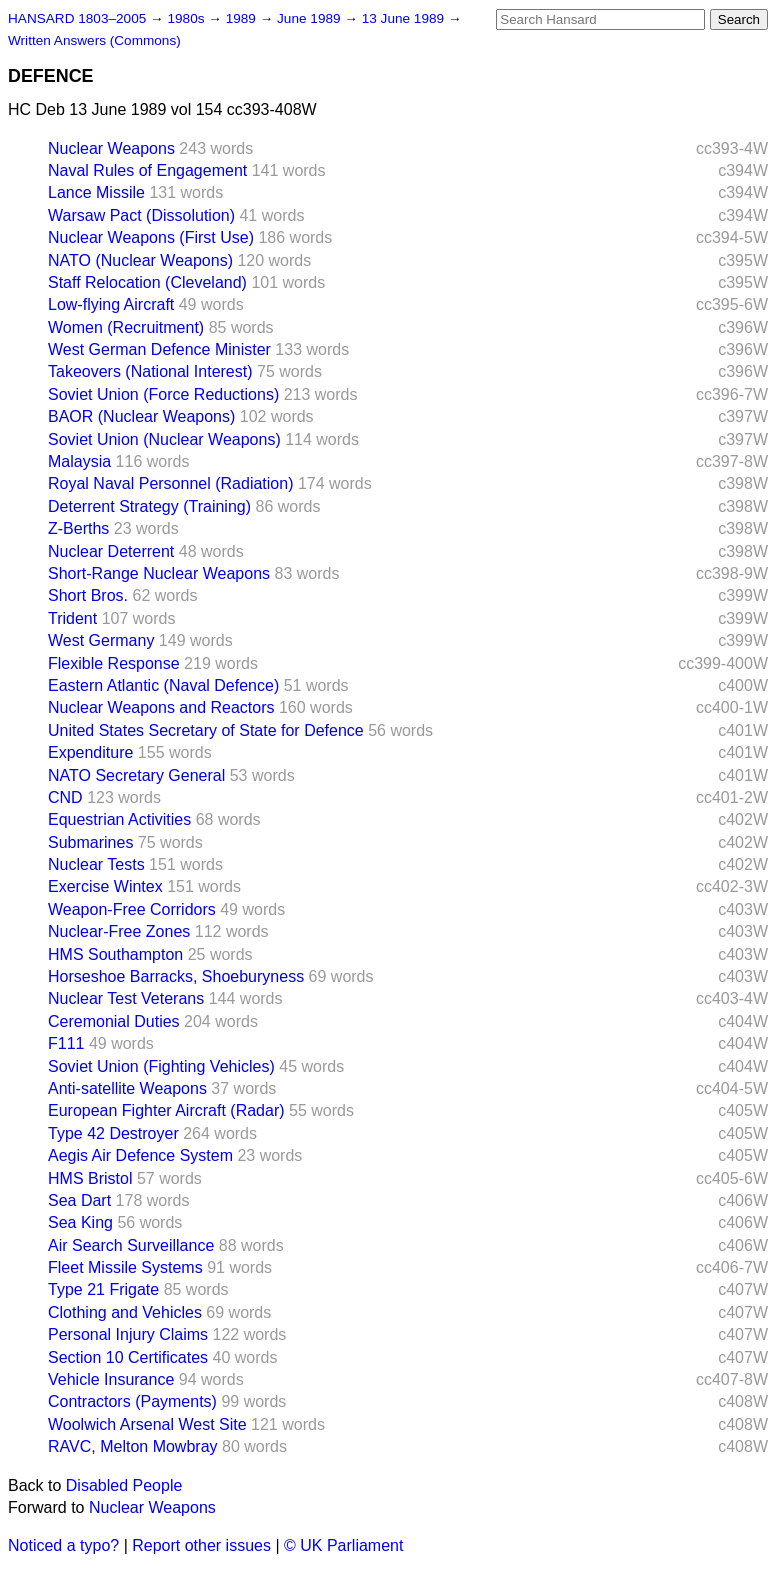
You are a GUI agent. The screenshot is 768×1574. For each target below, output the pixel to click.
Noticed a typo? (63, 1545)
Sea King (80, 1222)
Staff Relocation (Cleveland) (147, 282)
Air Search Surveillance (131, 1245)
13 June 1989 (405, 18)
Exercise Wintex (105, 886)
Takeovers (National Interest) (150, 371)
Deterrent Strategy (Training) (149, 506)
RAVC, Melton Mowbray (133, 1446)
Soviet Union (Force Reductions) (163, 394)
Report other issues (201, 1545)
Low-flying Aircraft (111, 304)
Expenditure (90, 752)
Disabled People (124, 1485)
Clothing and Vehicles (125, 1312)
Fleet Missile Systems (125, 1267)
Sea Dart (79, 1200)
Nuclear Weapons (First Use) (151, 237)
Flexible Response (114, 663)
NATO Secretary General (136, 775)
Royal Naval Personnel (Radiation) (170, 483)
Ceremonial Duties (114, 1021)
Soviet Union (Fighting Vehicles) (161, 1066)
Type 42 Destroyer (113, 1133)
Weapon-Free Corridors (132, 909)
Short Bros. (88, 595)
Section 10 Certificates (128, 1357)
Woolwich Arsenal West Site (147, 1424)
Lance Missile (96, 192)
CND (65, 797)
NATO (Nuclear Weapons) (140, 260)
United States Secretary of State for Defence (206, 730)
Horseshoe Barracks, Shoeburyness (176, 976)
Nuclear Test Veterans (126, 998)
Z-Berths (78, 528)
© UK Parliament (343, 1545)
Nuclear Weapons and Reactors (161, 707)
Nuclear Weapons (111, 148)
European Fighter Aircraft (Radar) (166, 1110)
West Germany (101, 640)
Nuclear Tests (96, 864)
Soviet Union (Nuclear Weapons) (164, 439)
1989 (243, 18)
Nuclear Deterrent (111, 551)
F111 (66, 1043)
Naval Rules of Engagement (147, 170)
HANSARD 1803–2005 (77, 18)
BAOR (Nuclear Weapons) (141, 416)
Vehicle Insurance (111, 1379)
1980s (187, 18)
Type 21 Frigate (103, 1289)
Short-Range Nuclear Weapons (159, 573)
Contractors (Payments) (132, 1401)
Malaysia (79, 461)
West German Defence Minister (159, 349)
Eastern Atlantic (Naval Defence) (163, 685)
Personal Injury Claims (128, 1334)
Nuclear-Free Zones (119, 931)
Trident (72, 618)
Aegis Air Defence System (140, 1155)
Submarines (90, 842)
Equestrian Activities (119, 819)
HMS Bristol (90, 1178)
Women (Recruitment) (126, 327)
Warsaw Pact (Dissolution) (141, 215)
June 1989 (310, 18)
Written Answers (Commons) (94, 40)
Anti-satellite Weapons (127, 1088)
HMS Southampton (115, 954)
